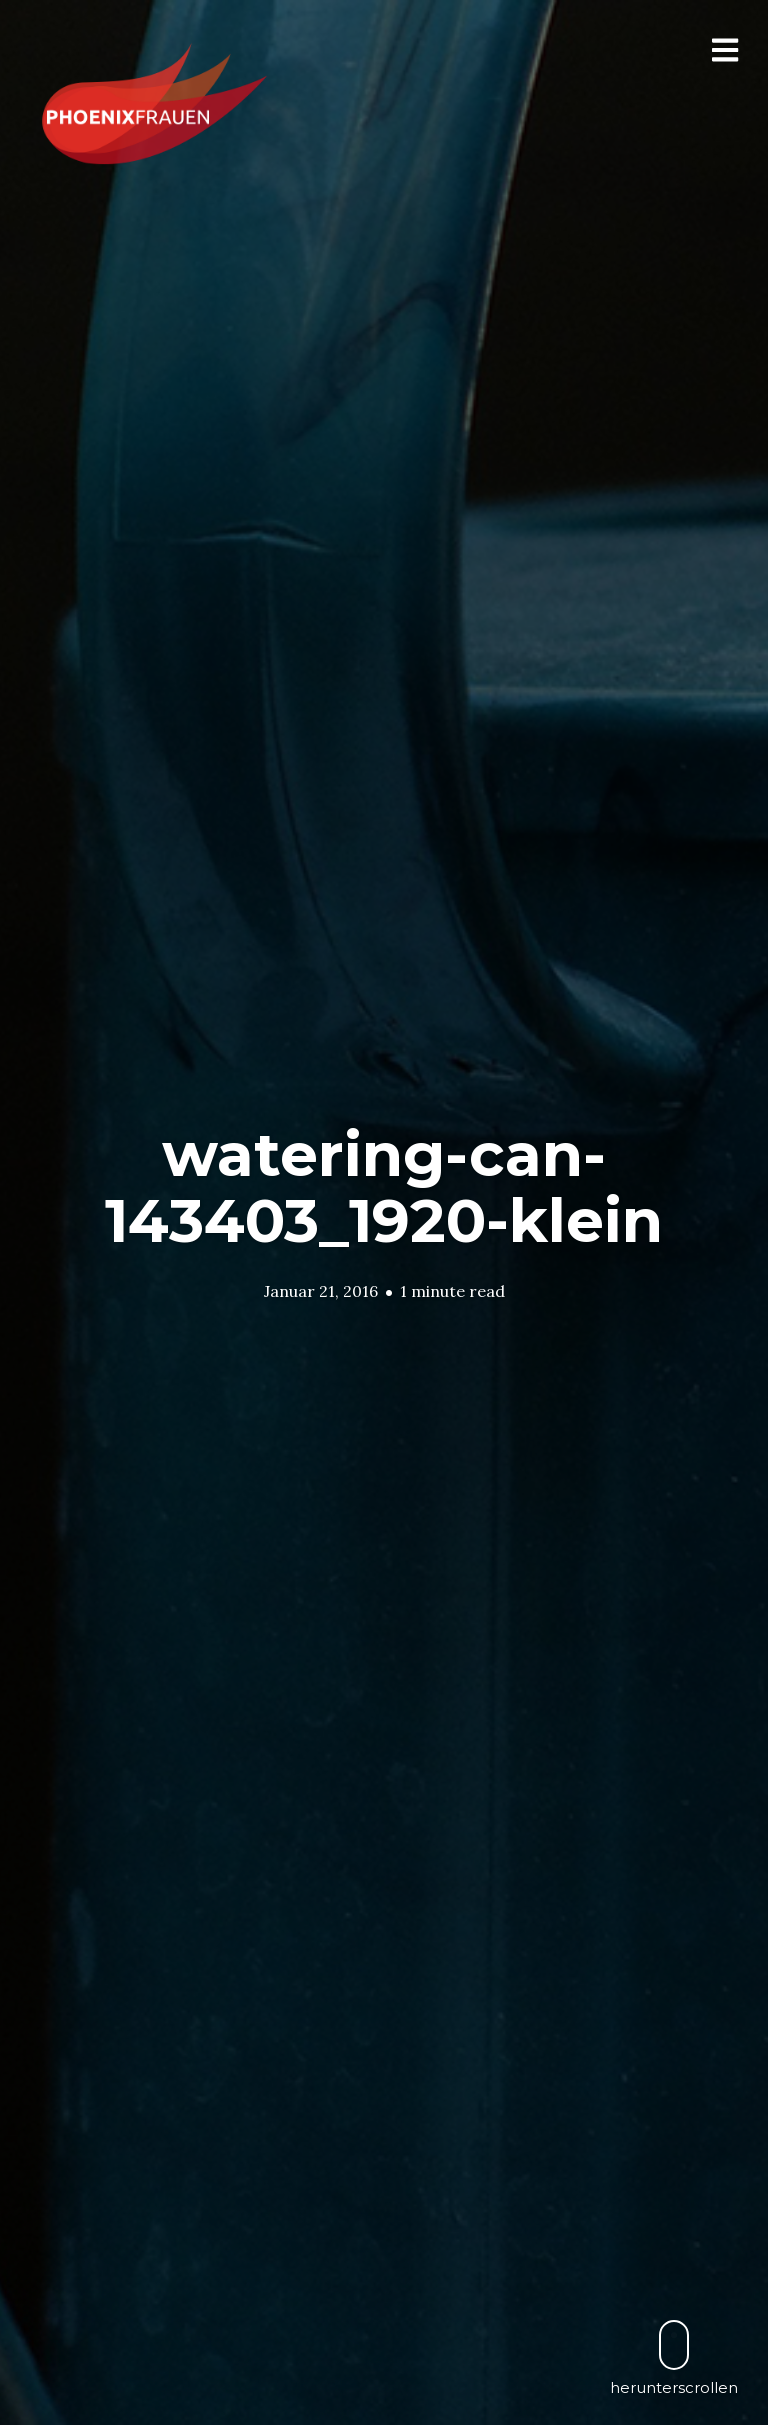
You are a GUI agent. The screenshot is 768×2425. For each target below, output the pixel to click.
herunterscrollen (674, 2357)
